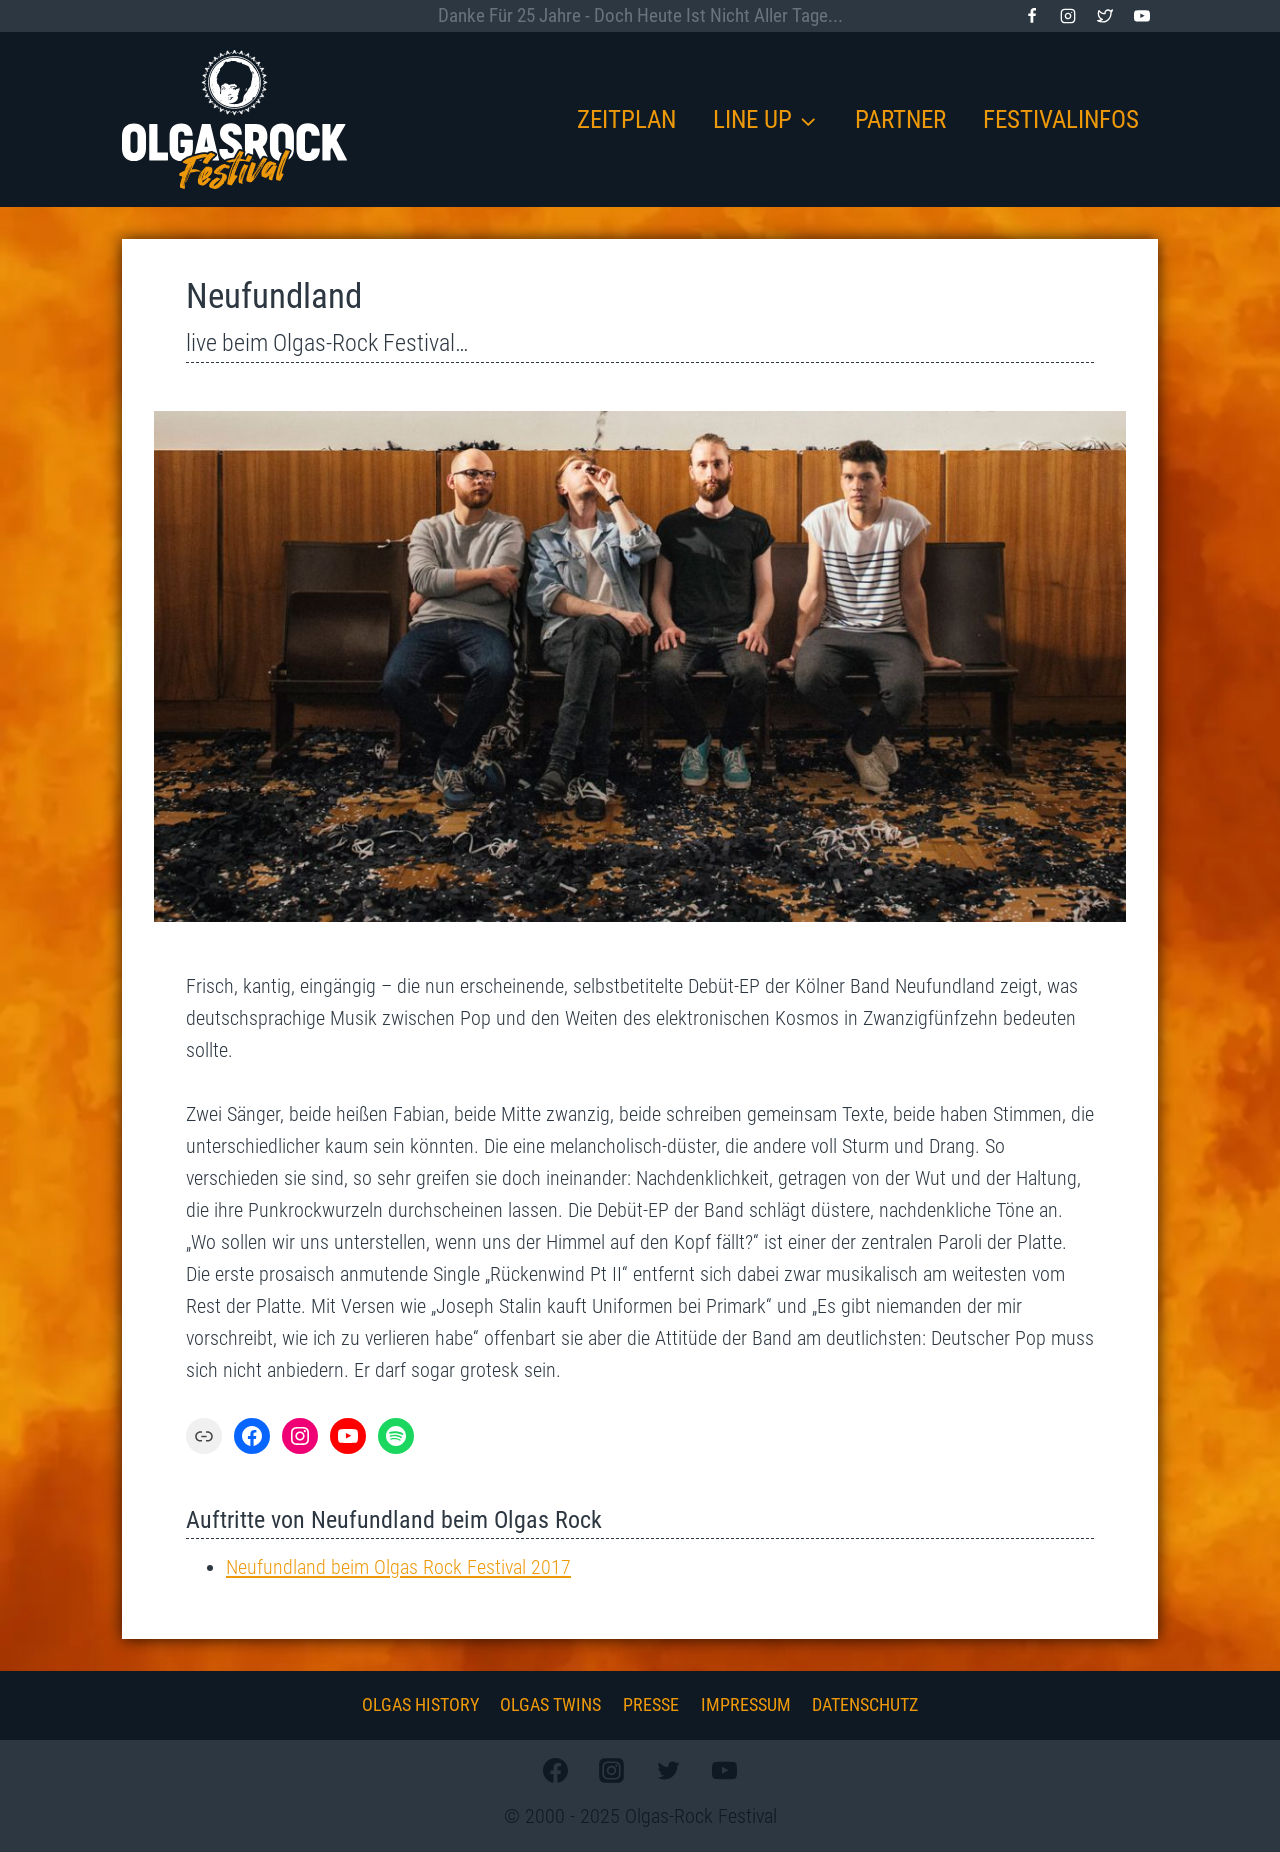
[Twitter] (1105, 16)
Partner (900, 119)
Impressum (746, 1704)
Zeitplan (626, 119)
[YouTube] (1142, 16)
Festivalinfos (1061, 119)
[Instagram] (1068, 16)
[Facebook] (1032, 16)
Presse (651, 1704)
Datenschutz (865, 1704)
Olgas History (420, 1704)
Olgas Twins (550, 1704)
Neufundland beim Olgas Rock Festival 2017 (398, 1567)
